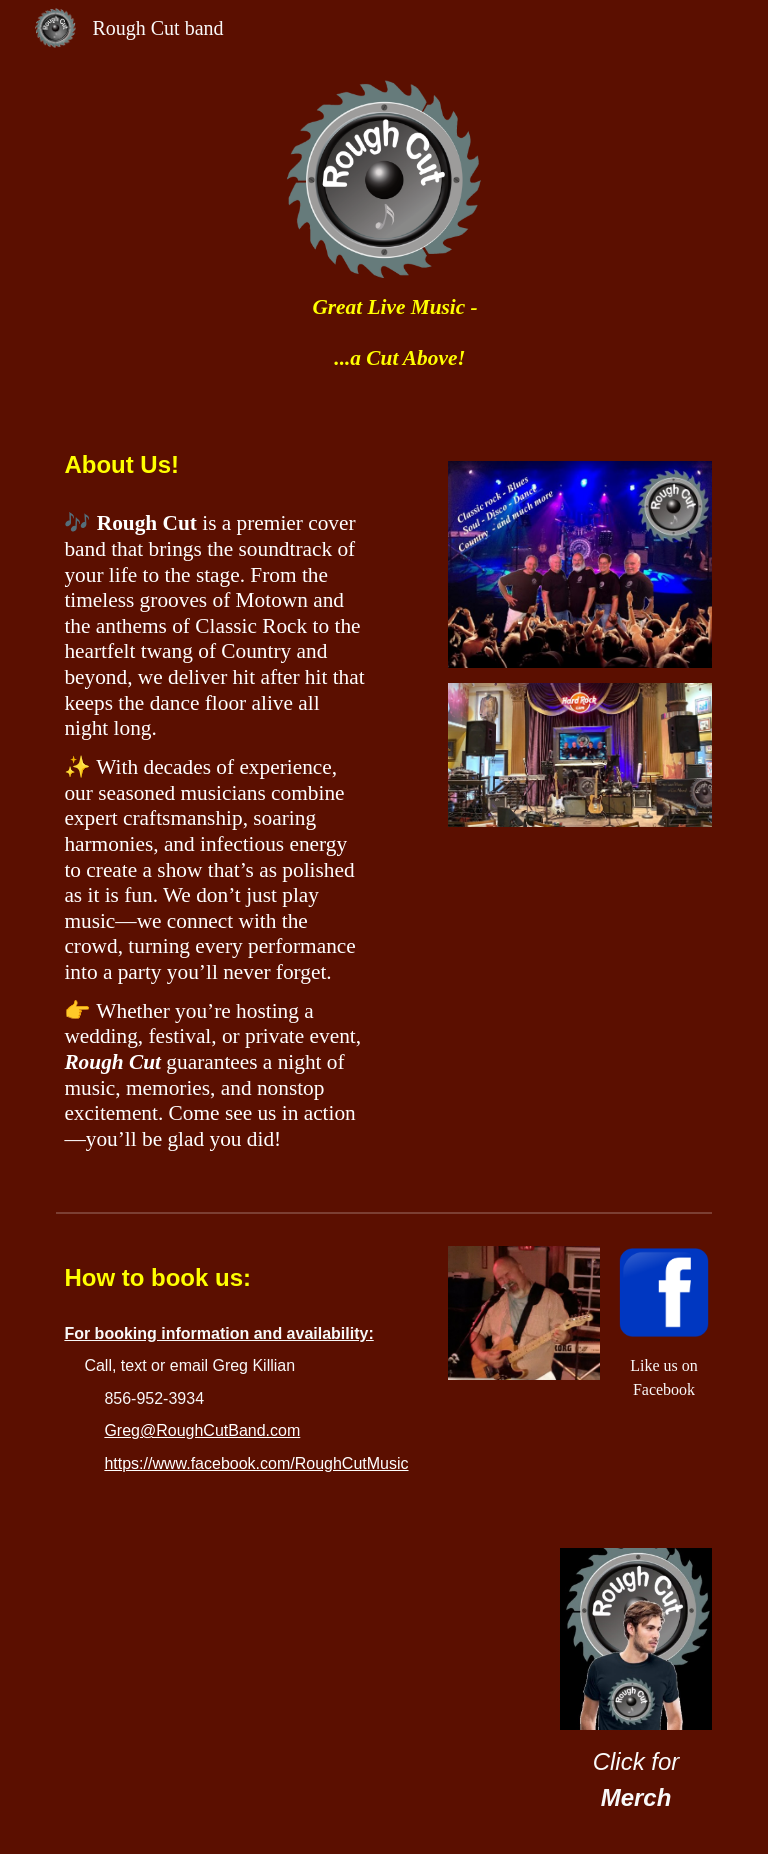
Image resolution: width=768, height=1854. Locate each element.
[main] (383, 332)
